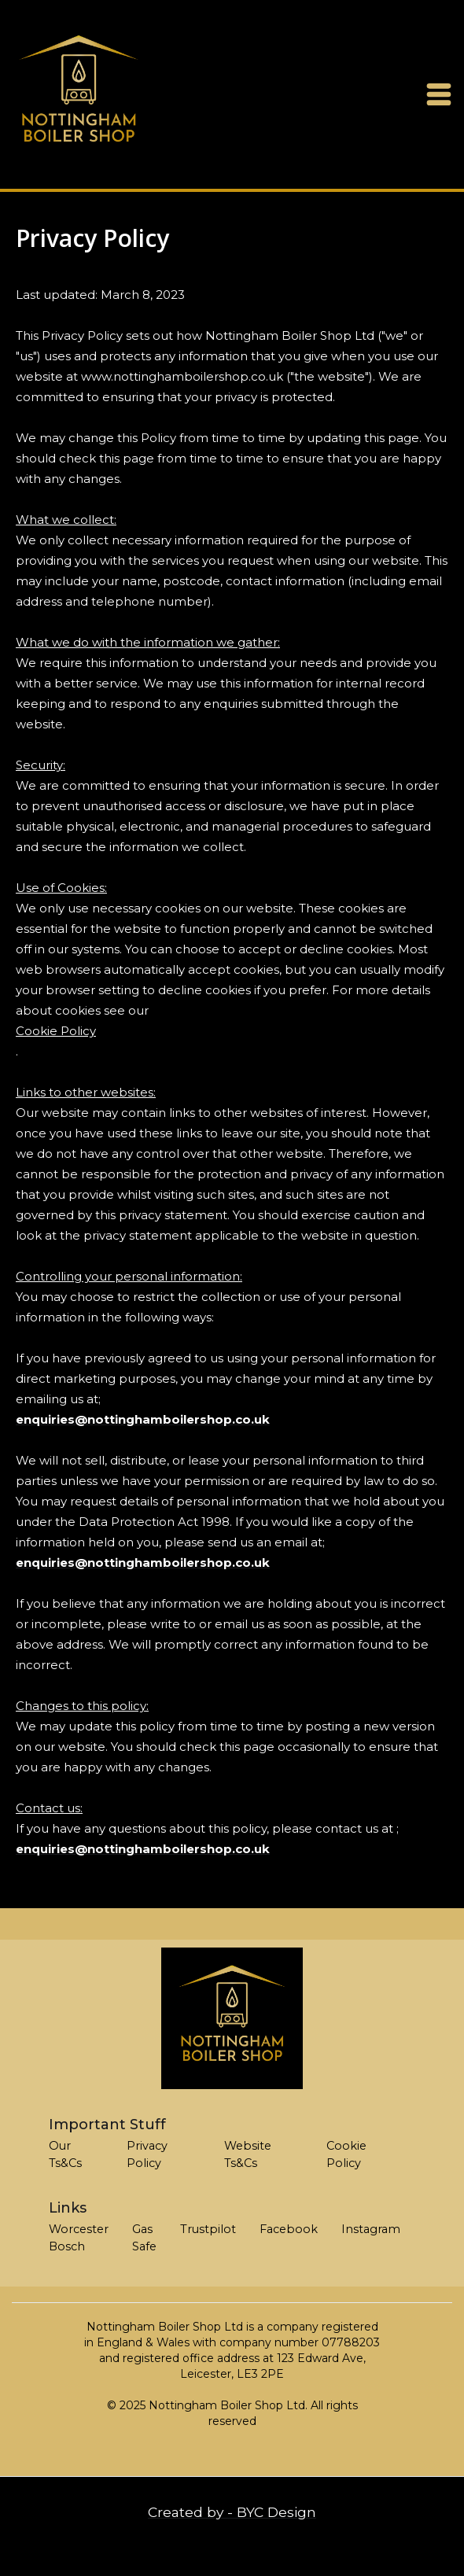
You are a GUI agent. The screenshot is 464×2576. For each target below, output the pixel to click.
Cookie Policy (56, 1030)
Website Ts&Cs (247, 2154)
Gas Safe (144, 2238)
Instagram (370, 2229)
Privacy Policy (147, 2154)
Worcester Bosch (79, 2238)
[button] (439, 94)
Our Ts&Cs (65, 2154)
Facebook (289, 2229)
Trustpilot (208, 2229)
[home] (78, 94)
